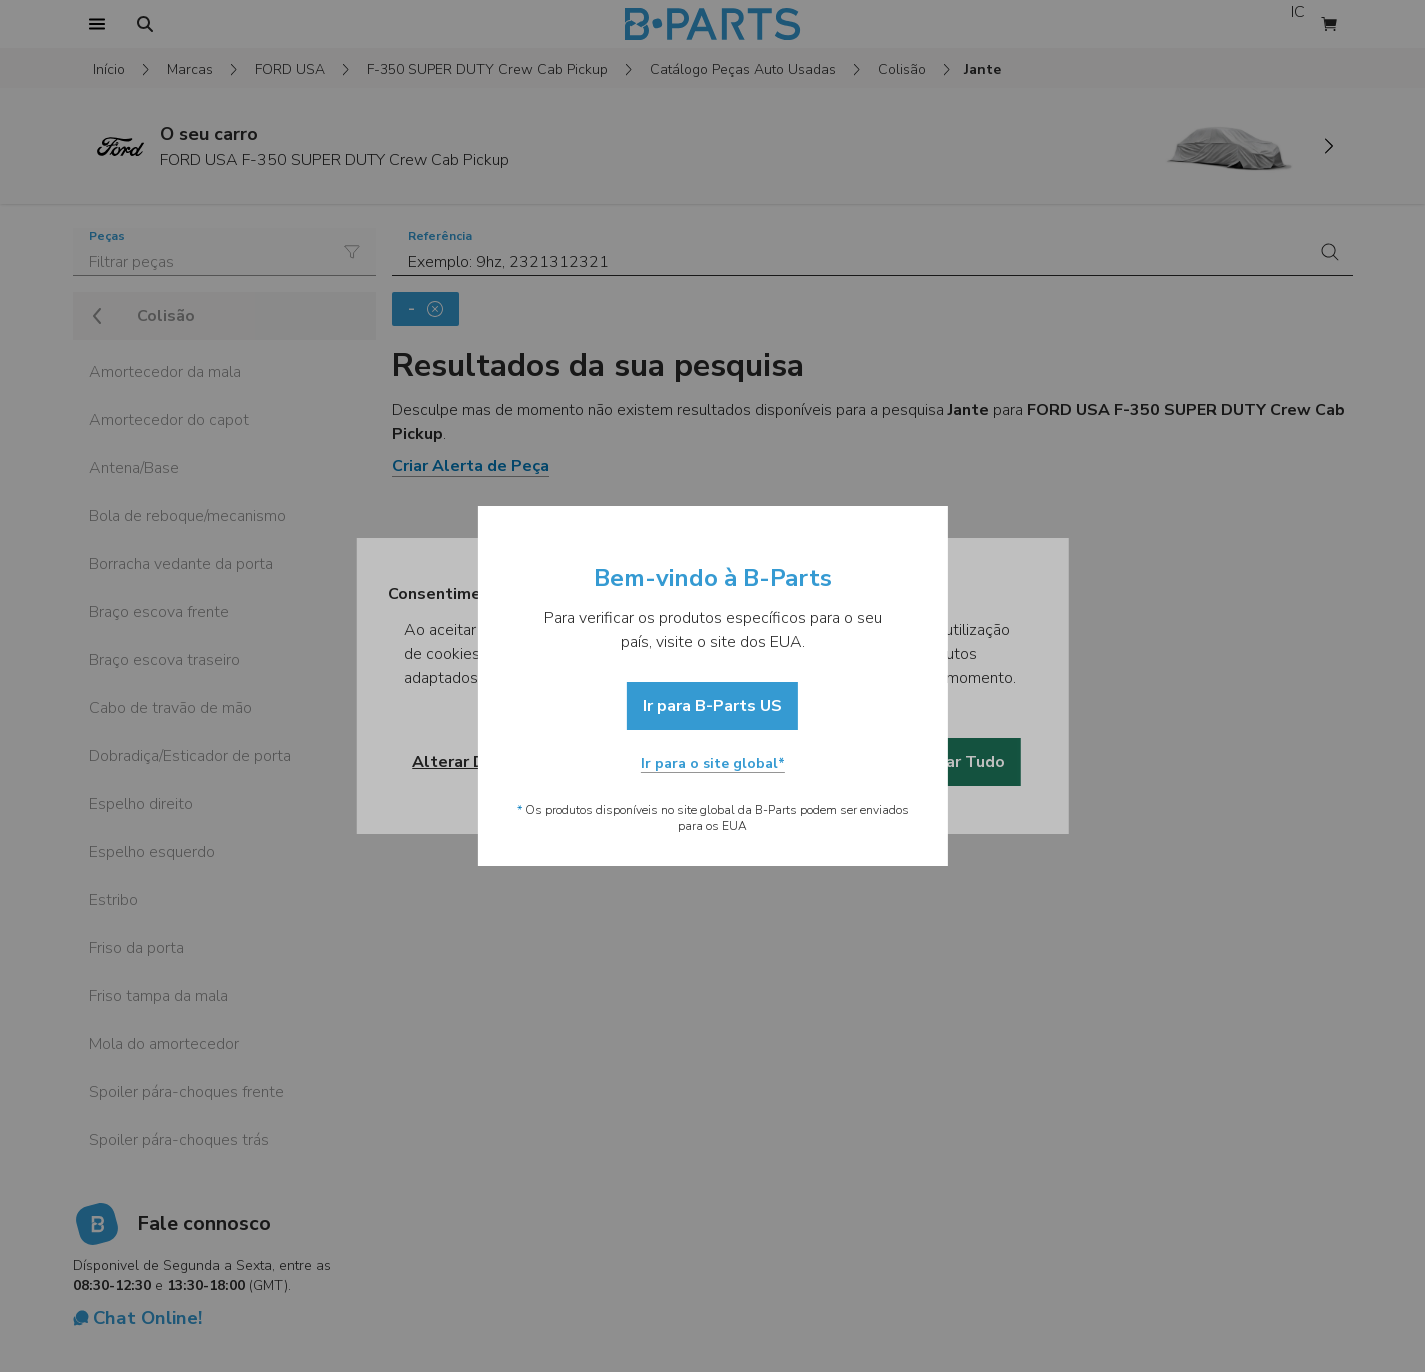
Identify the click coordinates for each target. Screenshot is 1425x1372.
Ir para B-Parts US (712, 706)
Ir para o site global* (713, 763)
